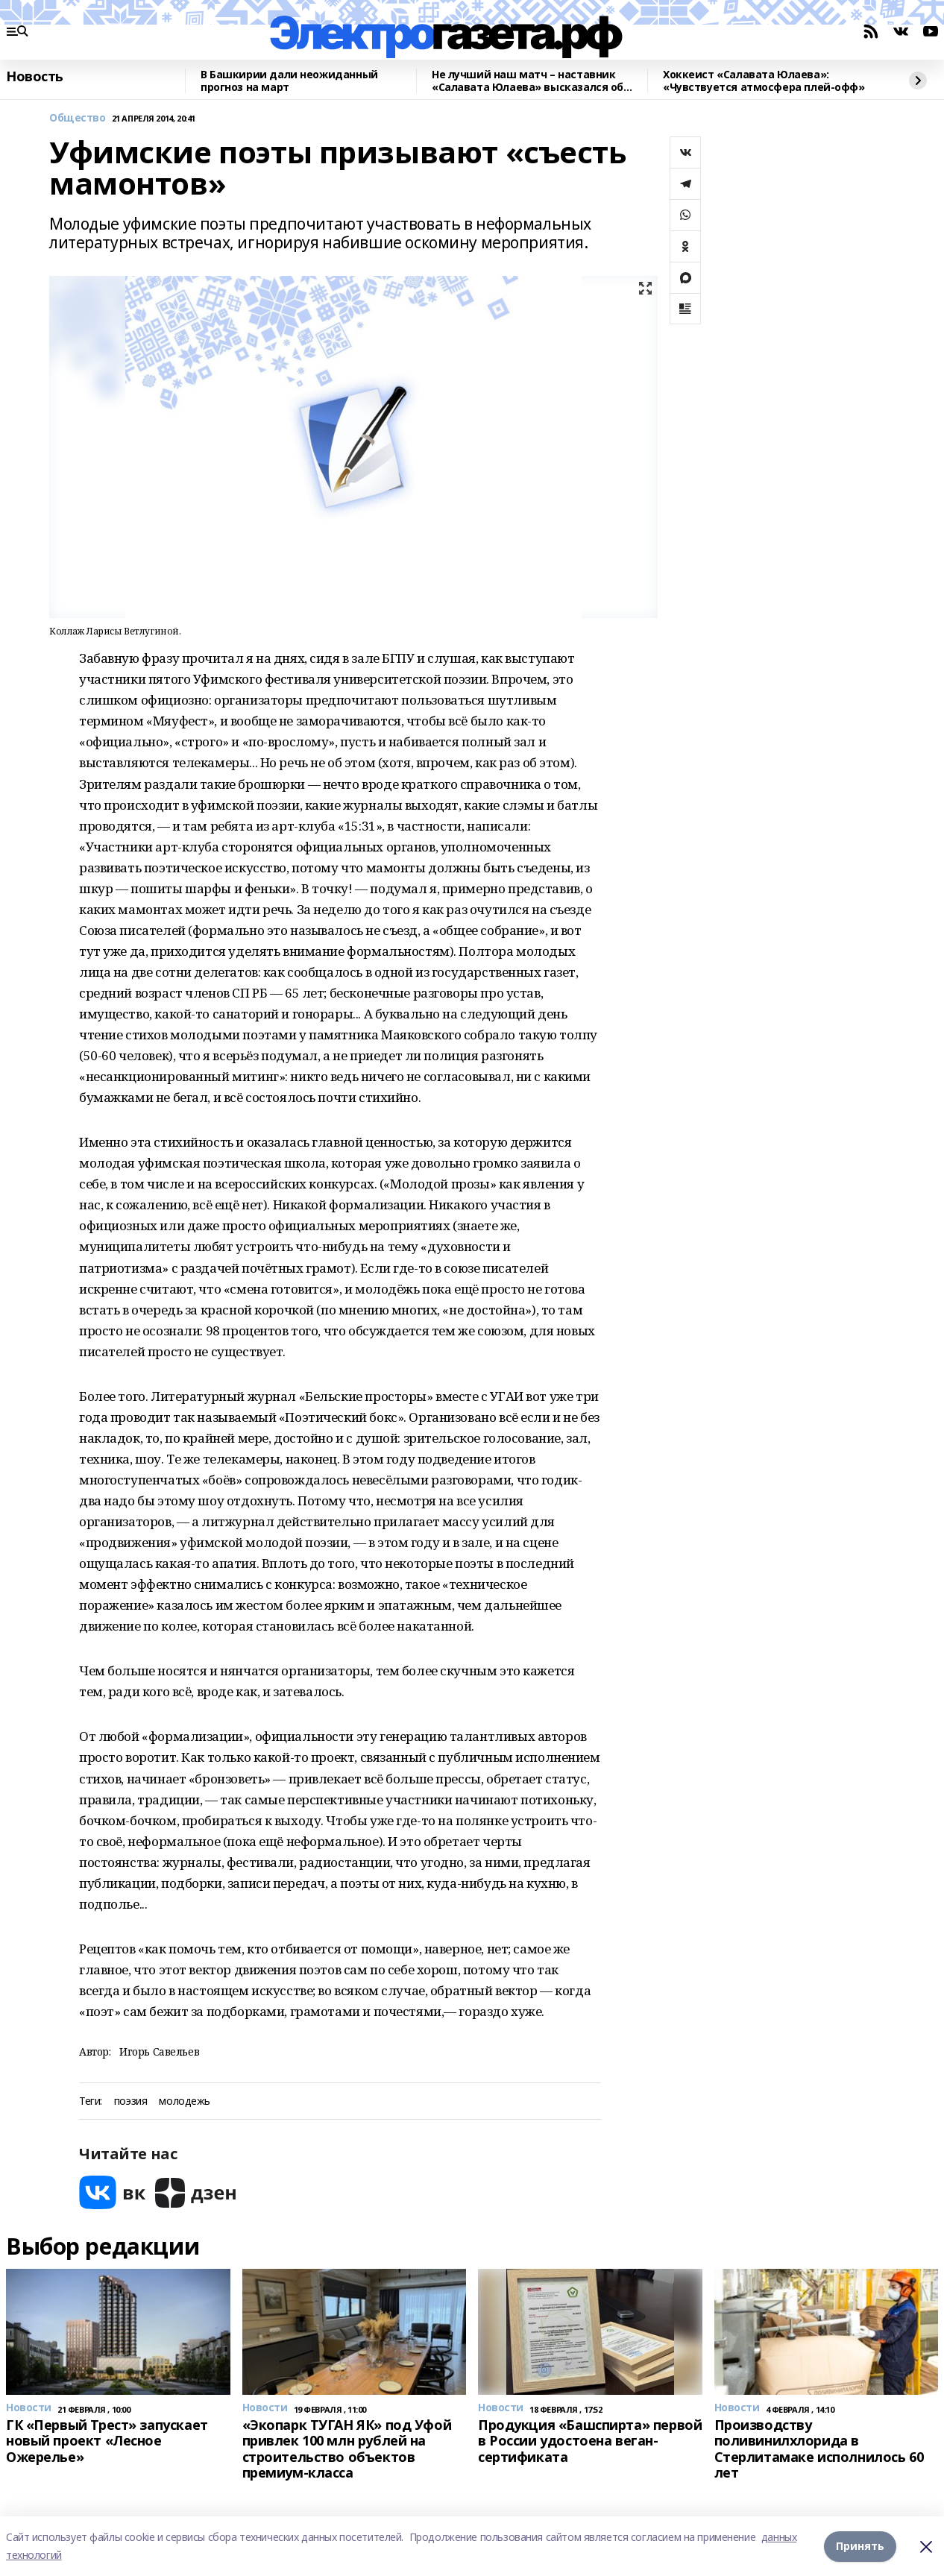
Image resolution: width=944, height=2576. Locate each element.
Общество (77, 118)
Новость (34, 77)
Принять (860, 2546)
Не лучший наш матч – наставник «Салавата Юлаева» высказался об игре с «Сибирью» (527, 81)
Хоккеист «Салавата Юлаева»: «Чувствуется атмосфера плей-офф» (764, 81)
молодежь (184, 2101)
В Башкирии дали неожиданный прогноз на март (289, 81)
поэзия (130, 2101)
